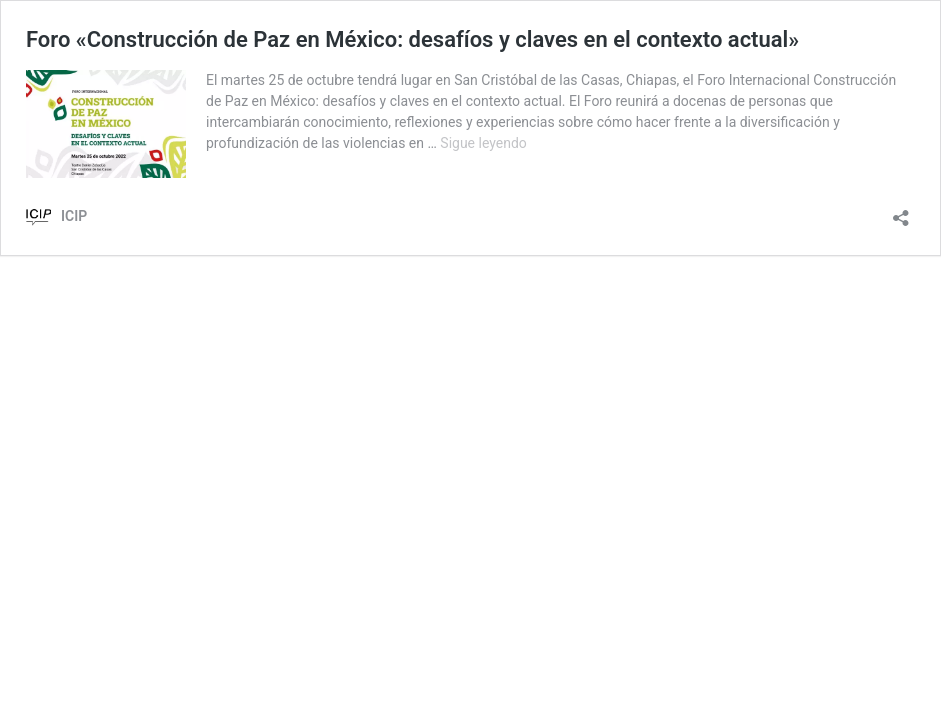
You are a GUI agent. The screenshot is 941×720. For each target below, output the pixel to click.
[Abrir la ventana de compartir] (901, 211)
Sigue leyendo (483, 143)
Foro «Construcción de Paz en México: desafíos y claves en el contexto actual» (412, 39)
